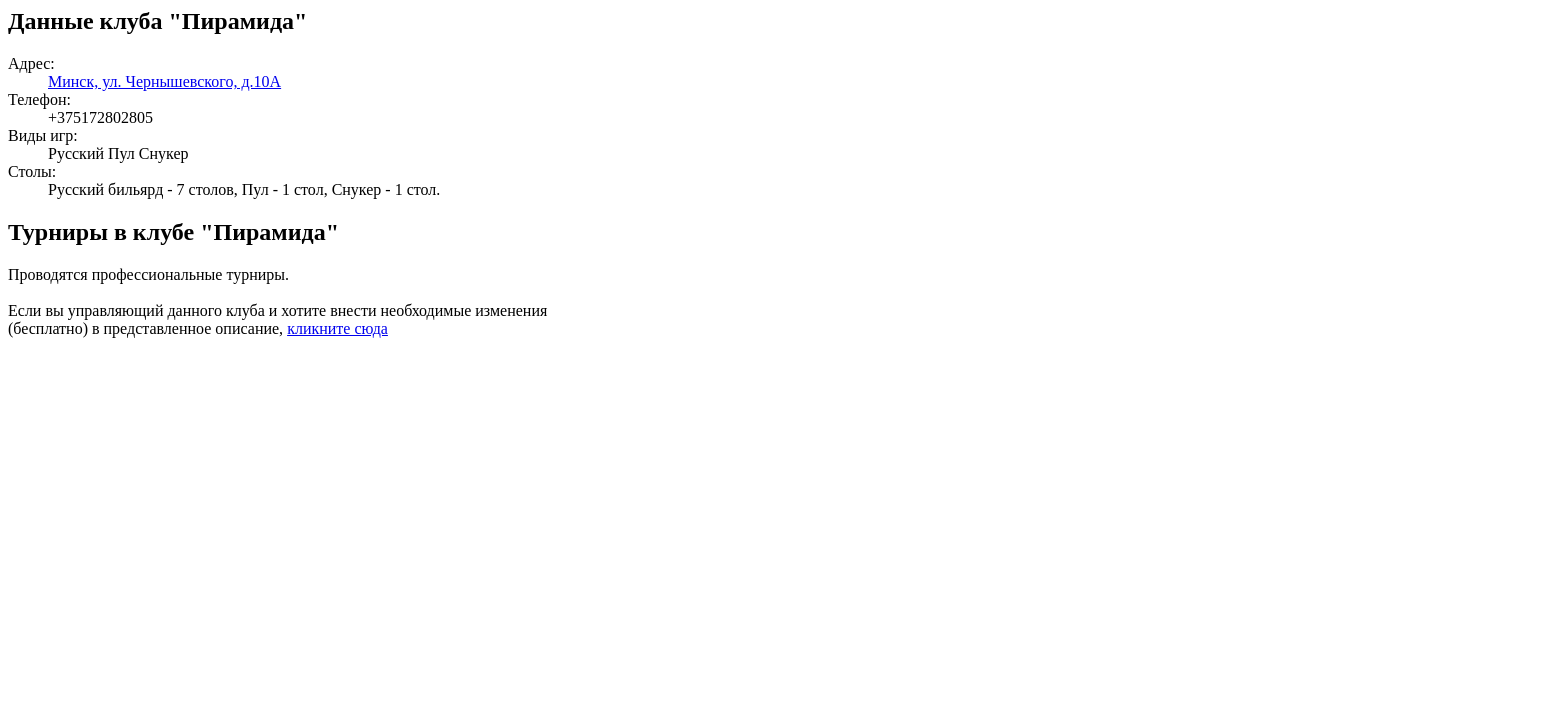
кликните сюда (337, 328)
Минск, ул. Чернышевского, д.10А (164, 81)
